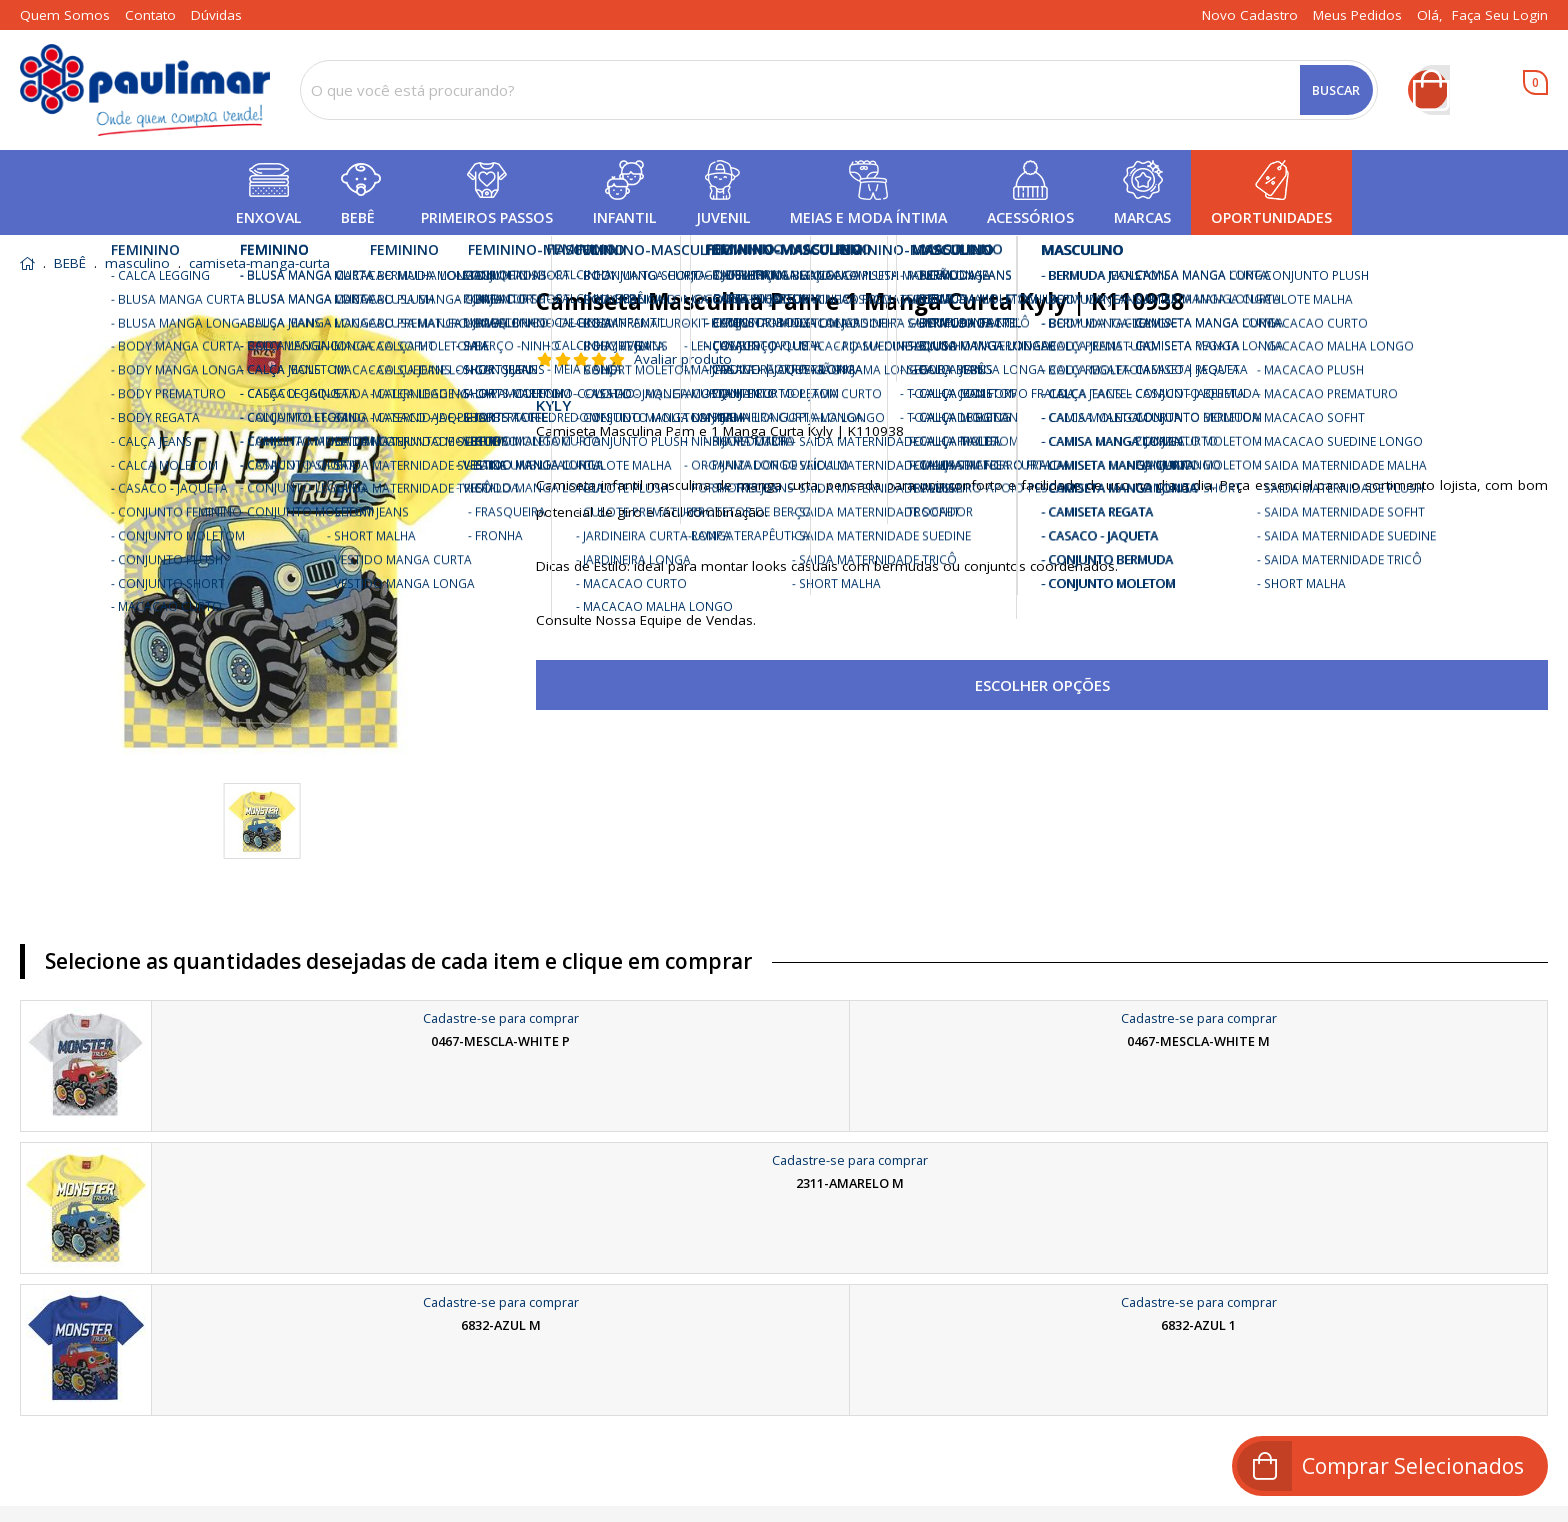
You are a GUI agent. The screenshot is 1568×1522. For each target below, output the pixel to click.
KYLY (553, 405)
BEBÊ (358, 217)
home (27, 263)
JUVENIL (723, 217)
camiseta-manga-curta (259, 264)
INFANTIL (624, 217)
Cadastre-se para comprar (501, 1018)
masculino (137, 264)
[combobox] (839, 90)
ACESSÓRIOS (1030, 217)
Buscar (1336, 90)
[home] (145, 90)
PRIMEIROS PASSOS (487, 217)
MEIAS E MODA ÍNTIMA (868, 217)
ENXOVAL (268, 217)
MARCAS (1142, 217)
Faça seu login (1500, 15)
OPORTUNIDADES (1271, 217)
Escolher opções (1042, 685)
